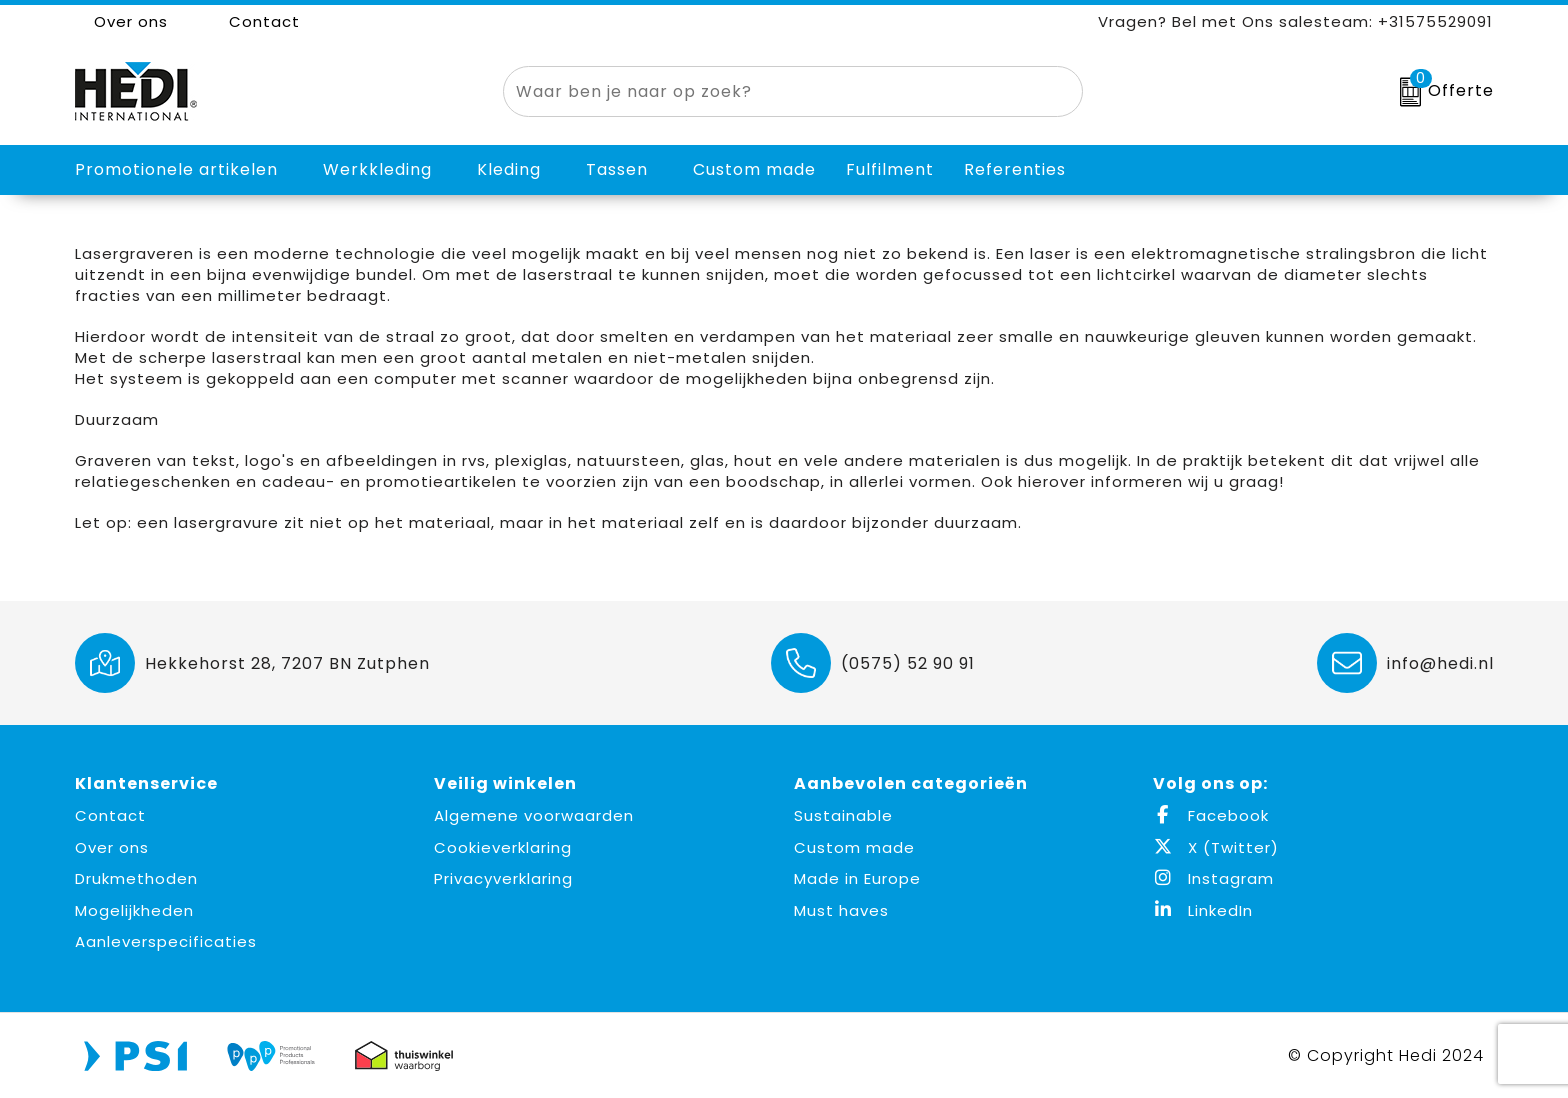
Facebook (1211, 815)
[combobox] (770, 91)
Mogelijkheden (134, 910)
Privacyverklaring (503, 878)
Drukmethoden (136, 878)
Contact (254, 21)
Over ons (121, 21)
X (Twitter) (1216, 847)
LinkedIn (1203, 910)
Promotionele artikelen (176, 169)
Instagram (1213, 878)
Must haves (841, 910)
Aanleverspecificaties (166, 941)
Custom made (854, 847)
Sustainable (843, 815)
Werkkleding (377, 169)
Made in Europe (857, 878)
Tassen (617, 169)
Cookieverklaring (503, 847)
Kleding (509, 169)
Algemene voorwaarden (534, 815)
